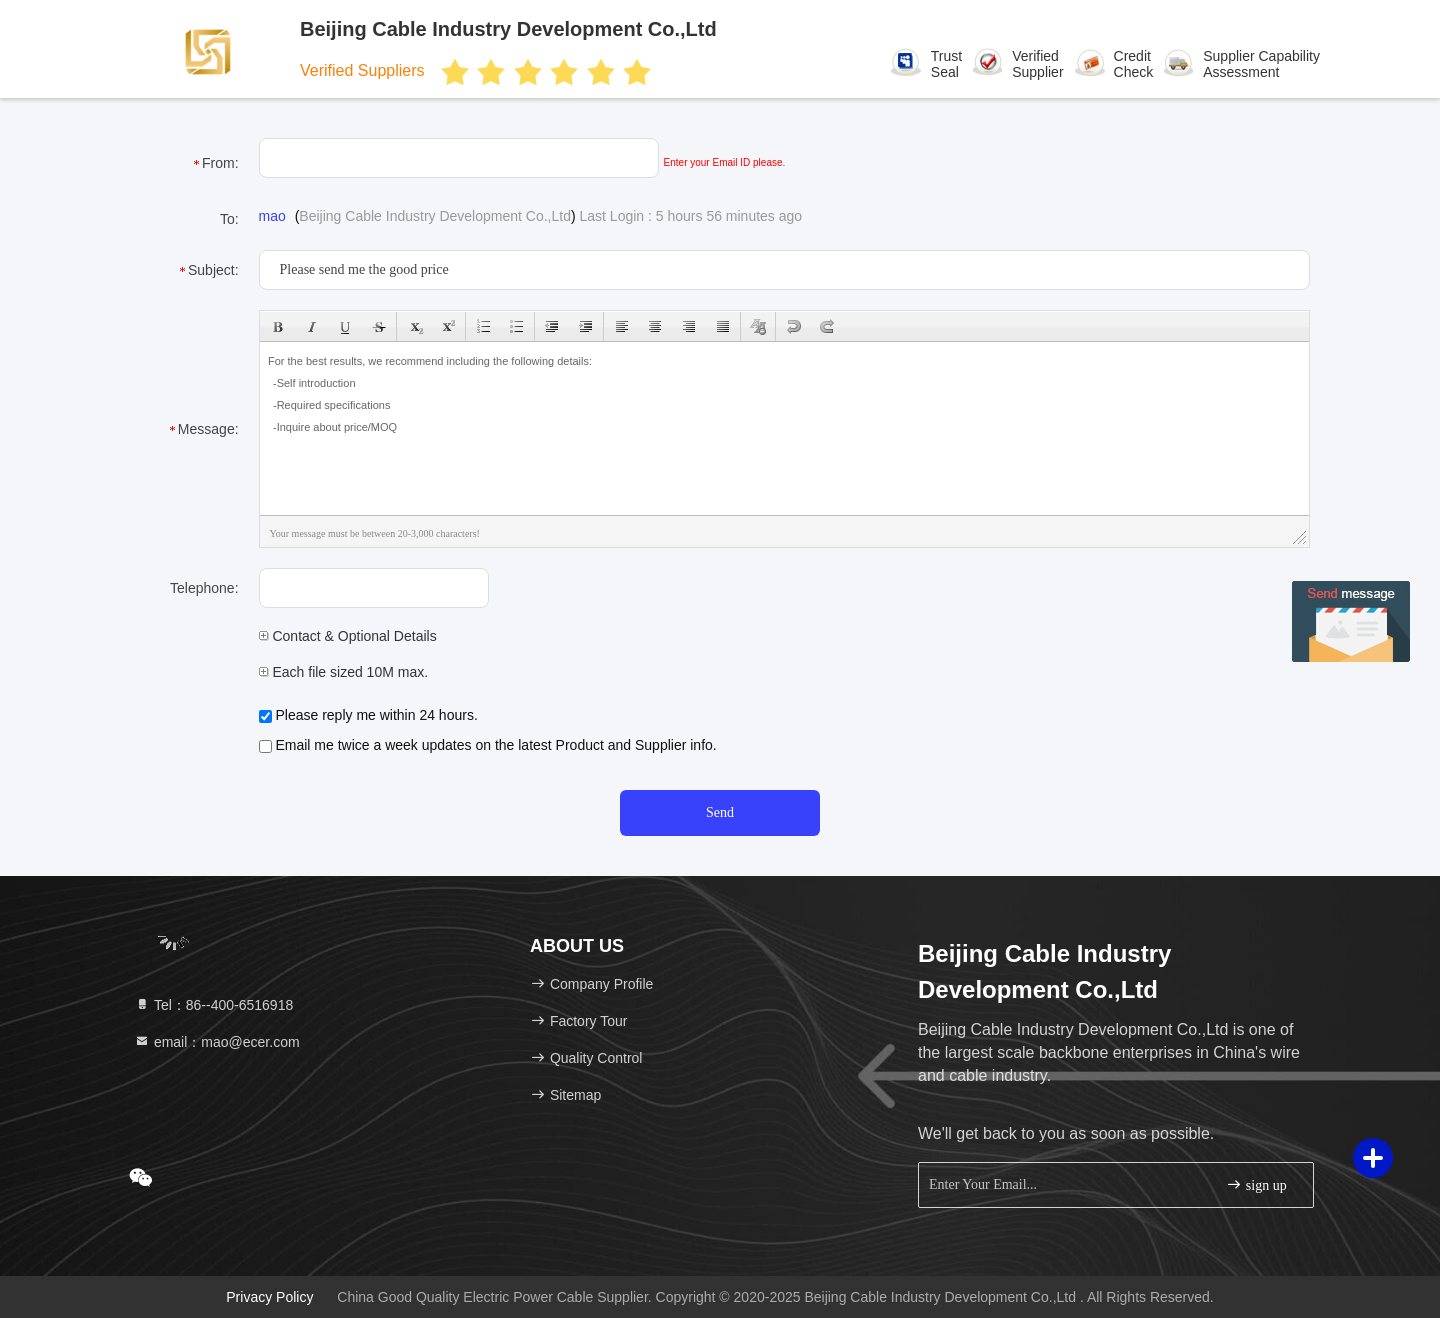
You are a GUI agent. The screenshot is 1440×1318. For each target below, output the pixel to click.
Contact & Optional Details (348, 636)
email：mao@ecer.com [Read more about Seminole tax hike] (217, 1042)
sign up (1256, 1184)
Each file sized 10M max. (344, 672)
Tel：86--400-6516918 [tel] (213, 1005)
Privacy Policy (269, 1297)
